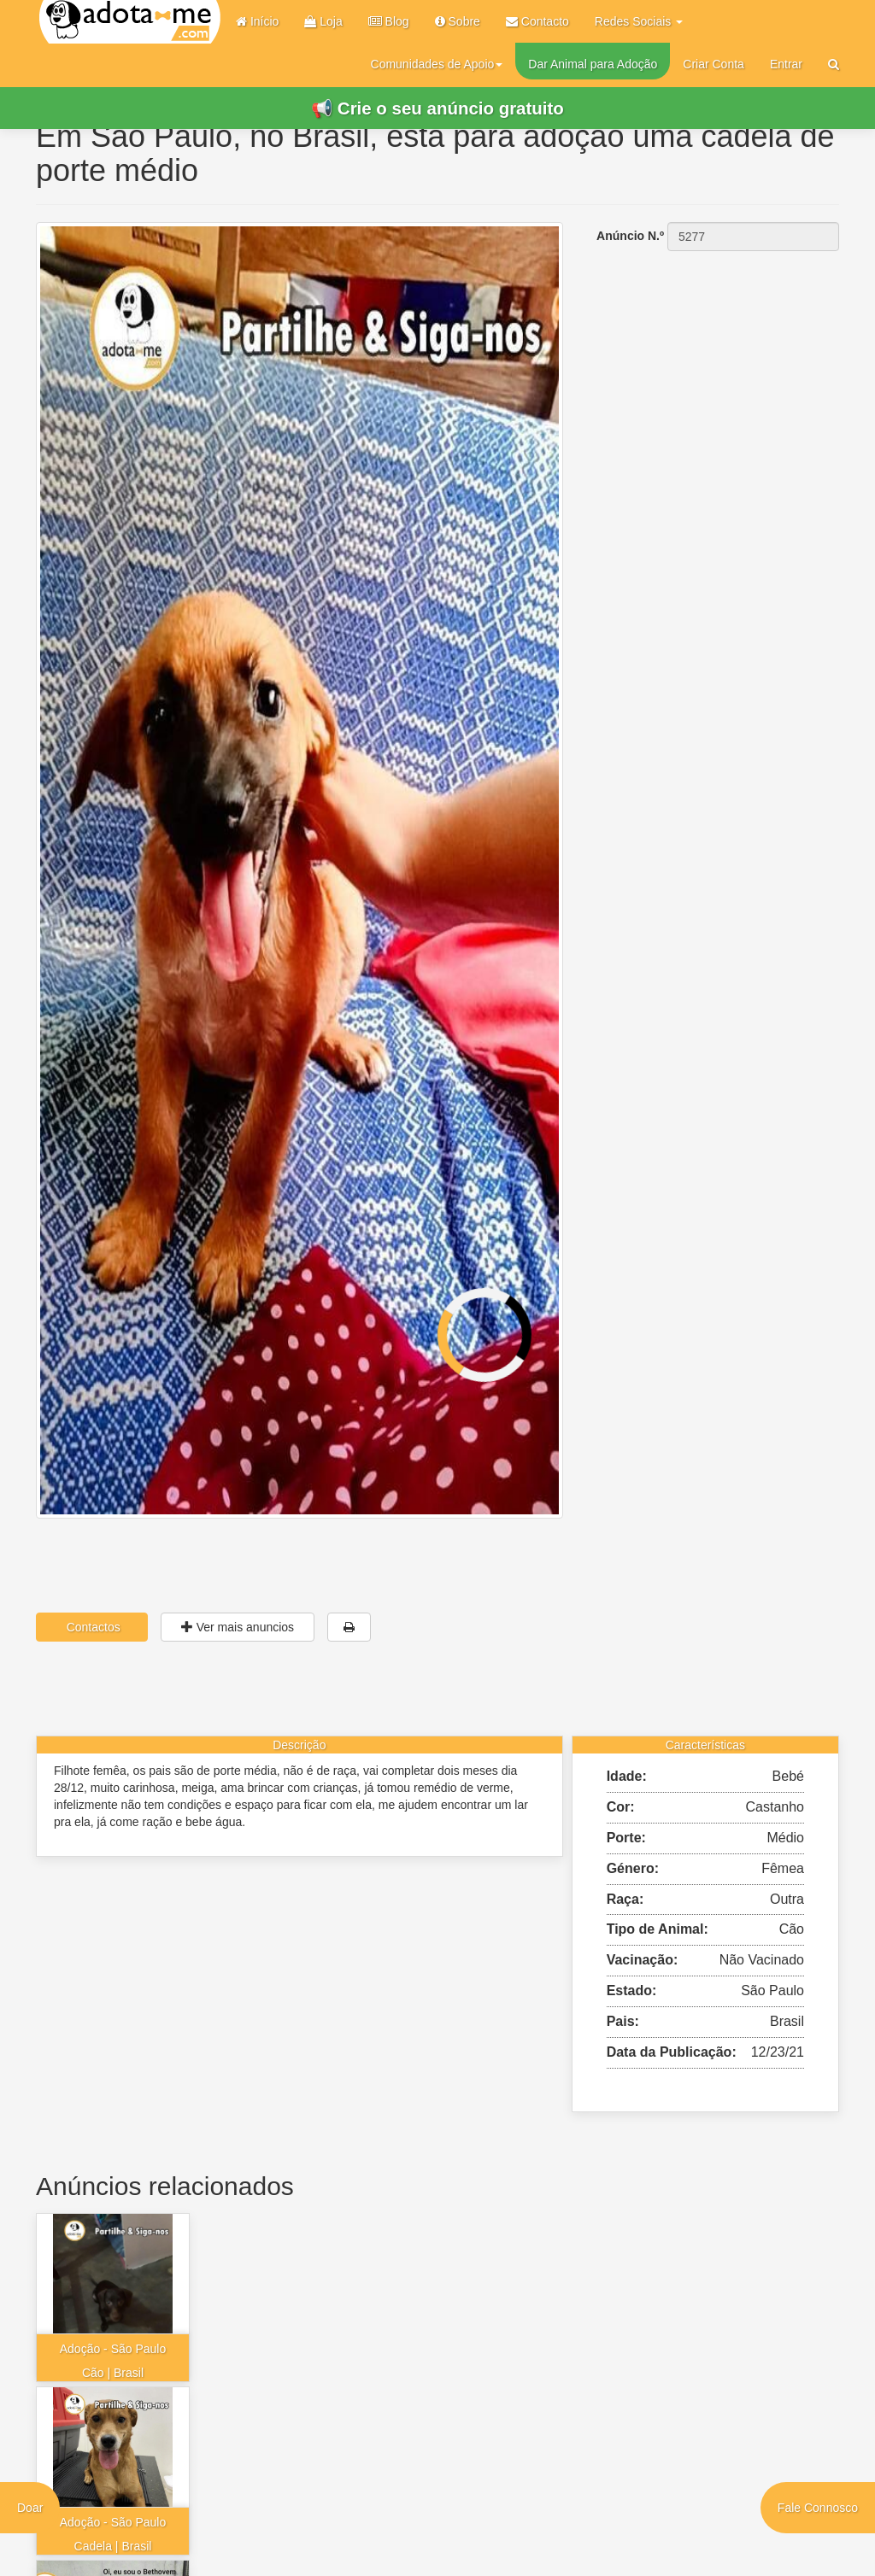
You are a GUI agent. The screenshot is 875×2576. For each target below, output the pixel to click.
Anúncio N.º (630, 236)
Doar (30, 2508)
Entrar (786, 64)
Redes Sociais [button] (639, 21)
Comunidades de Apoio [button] (437, 64)
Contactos (91, 1627)
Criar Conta (713, 64)
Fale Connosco (818, 2508)
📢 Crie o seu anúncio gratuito (437, 108)
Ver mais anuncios (237, 1627)
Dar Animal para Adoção (592, 64)
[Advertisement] (714, 363)
